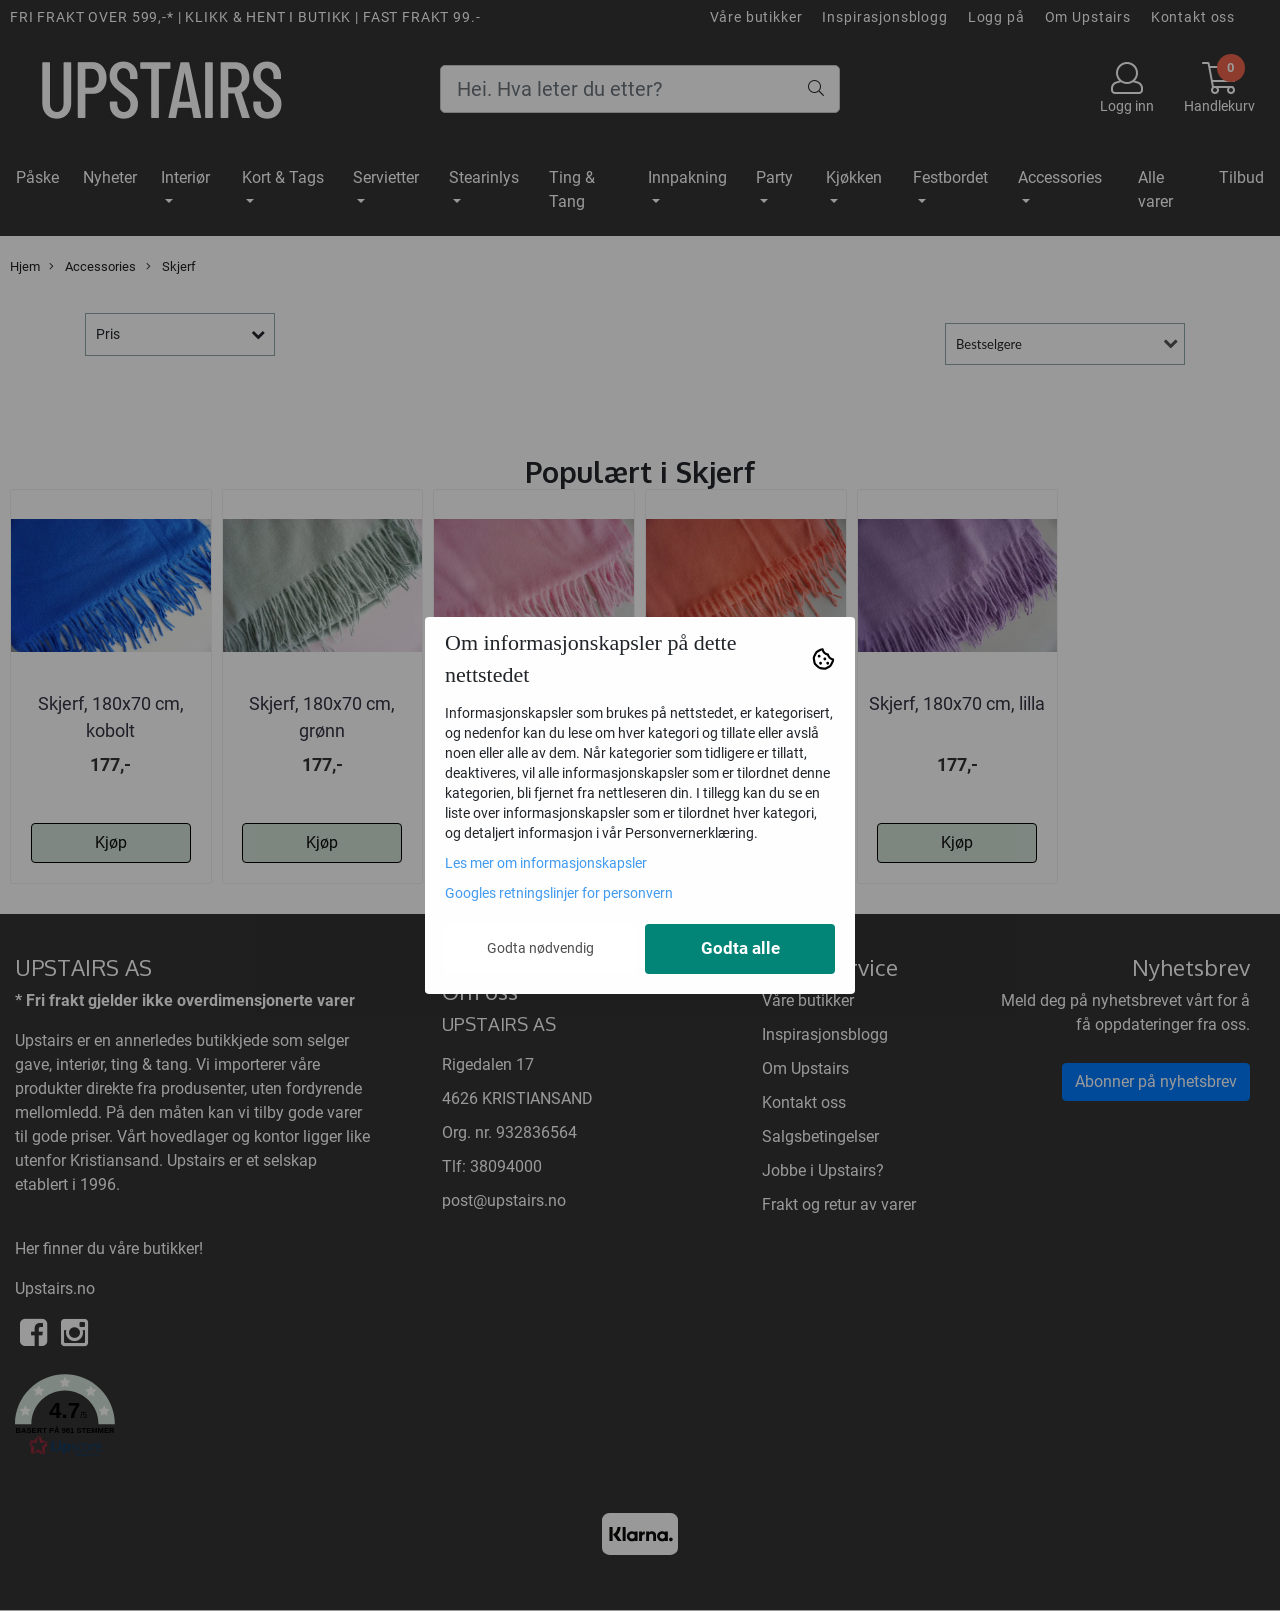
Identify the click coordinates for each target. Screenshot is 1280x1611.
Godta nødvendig (540, 948)
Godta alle (740, 948)
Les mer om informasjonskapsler (546, 863)
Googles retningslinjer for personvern (559, 893)
